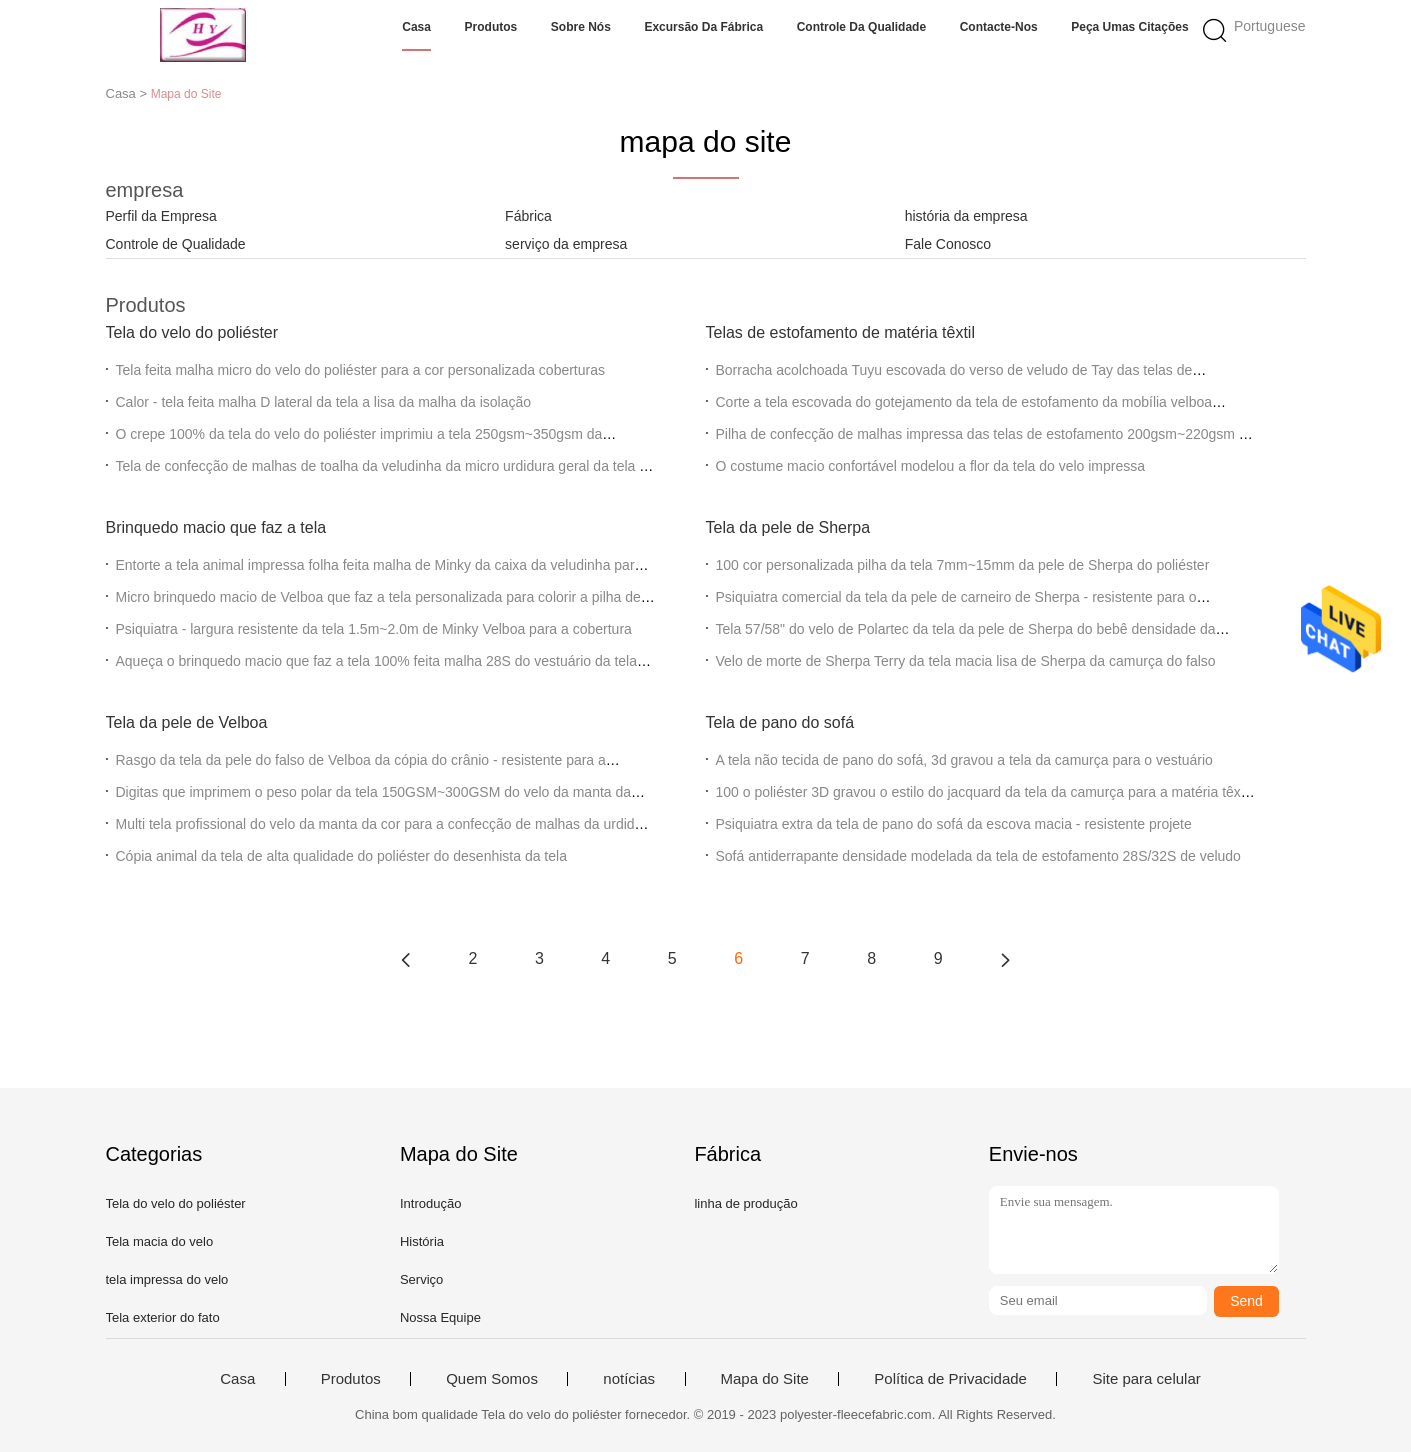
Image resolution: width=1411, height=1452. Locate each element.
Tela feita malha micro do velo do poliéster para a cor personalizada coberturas (361, 370)
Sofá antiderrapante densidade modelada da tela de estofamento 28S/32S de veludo (978, 856)
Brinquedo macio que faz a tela (216, 527)
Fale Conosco (948, 244)
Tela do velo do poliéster (192, 332)
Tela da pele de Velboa (187, 722)
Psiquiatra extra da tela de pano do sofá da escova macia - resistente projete (954, 824)
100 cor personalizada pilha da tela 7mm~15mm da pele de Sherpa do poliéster (963, 565)
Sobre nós (581, 27)
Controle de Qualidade (176, 244)
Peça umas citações (1129, 27)
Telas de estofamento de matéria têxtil (840, 332)
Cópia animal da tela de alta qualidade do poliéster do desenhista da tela (341, 856)
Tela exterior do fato (163, 1317)
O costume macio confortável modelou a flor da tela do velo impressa (931, 466)
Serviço (421, 1279)
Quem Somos (492, 1379)
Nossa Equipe (440, 1317)
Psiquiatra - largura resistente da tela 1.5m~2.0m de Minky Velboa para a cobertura (374, 629)
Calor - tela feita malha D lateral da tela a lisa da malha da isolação (324, 402)
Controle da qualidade (861, 27)
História (422, 1241)
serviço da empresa (566, 244)
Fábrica (528, 216)
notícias (629, 1379)
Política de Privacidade (950, 1379)
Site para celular (1146, 1379)
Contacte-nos (999, 27)
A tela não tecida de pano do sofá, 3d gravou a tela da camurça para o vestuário (964, 760)
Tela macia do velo (160, 1241)
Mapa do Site (765, 1379)
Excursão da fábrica (703, 27)
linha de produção (745, 1203)
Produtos (491, 27)
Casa (416, 27)
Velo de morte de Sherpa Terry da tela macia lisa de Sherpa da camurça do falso (966, 661)
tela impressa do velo (167, 1279)
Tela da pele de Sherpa (788, 527)
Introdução (430, 1203)
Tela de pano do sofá (780, 722)
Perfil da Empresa (161, 216)
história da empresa (966, 216)
